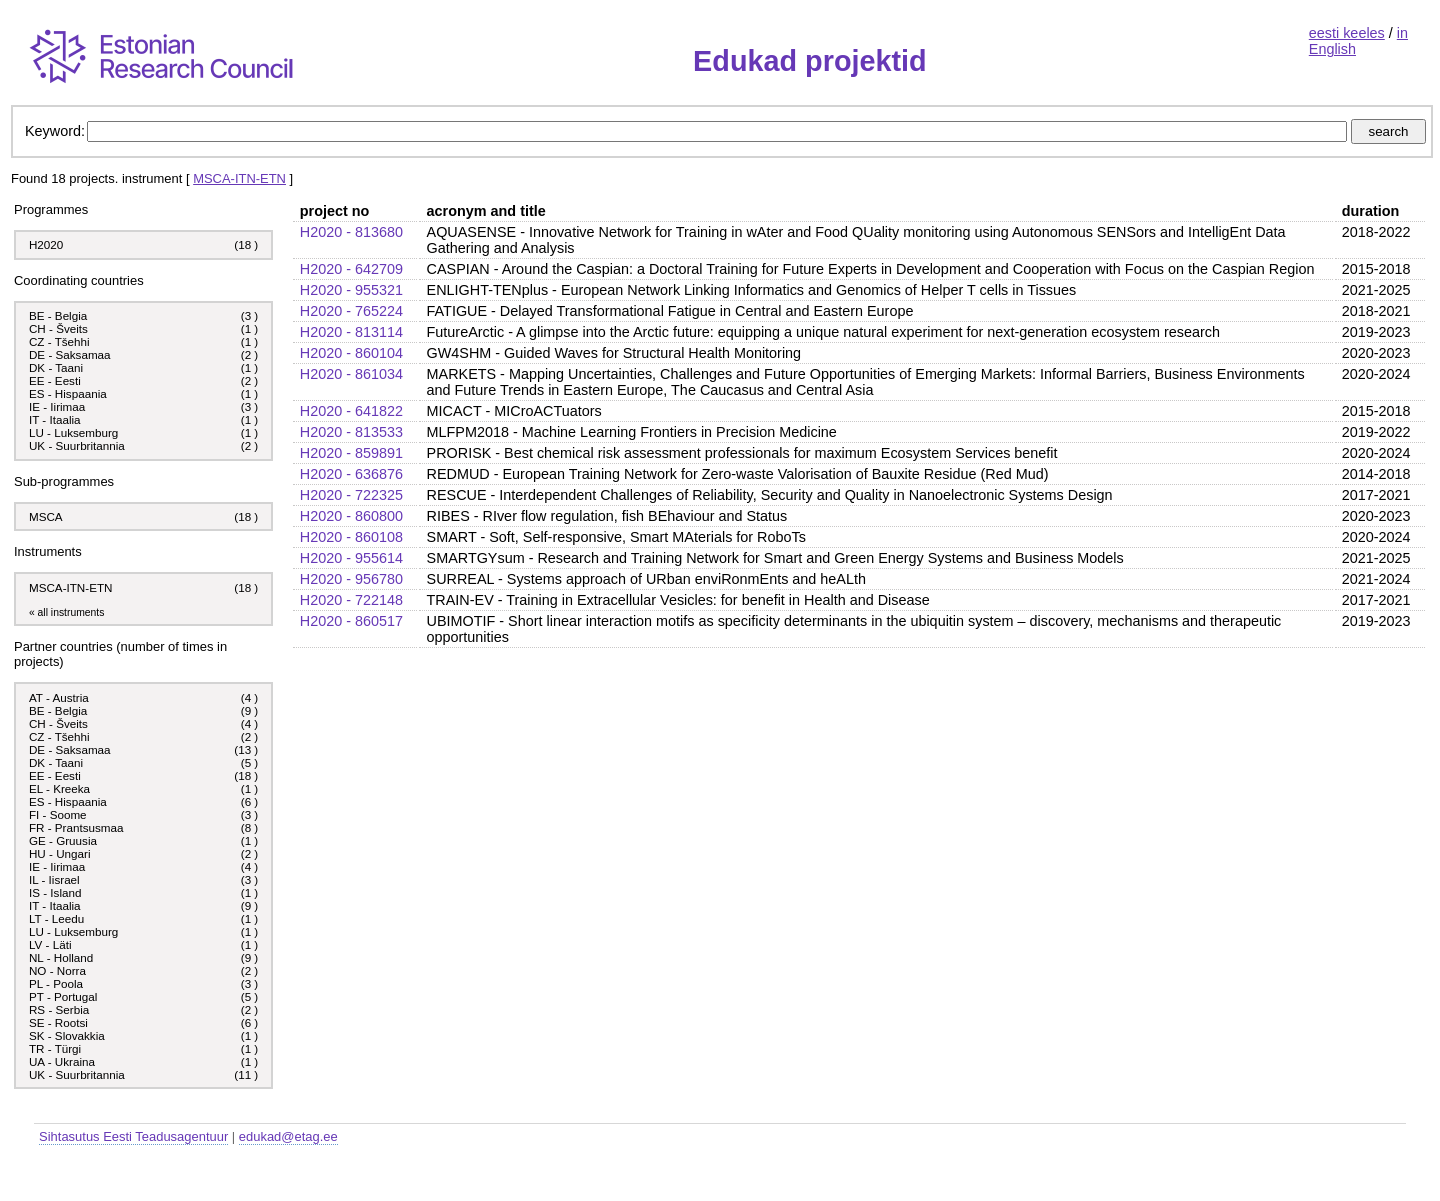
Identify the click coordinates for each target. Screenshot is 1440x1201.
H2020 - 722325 (351, 495)
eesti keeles (1347, 33)
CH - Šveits (58, 328)
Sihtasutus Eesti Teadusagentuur (133, 1136)
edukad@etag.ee (288, 1136)
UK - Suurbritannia (77, 445)
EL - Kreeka (59, 788)
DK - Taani (56, 367)
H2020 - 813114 (351, 332)
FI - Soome (58, 814)
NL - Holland (61, 957)
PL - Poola (56, 983)
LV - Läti (50, 944)
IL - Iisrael (54, 879)
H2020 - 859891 (351, 453)
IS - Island (55, 892)
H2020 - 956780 (351, 579)
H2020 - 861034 (351, 374)
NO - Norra (57, 970)
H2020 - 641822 (351, 411)
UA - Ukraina (62, 1061)
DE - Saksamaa (70, 354)
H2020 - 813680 (351, 232)
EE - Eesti (55, 380)
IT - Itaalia (55, 419)
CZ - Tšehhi (59, 341)
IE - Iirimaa (57, 406)
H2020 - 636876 (351, 474)
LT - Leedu (56, 918)
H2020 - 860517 (351, 621)
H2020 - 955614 (351, 558)
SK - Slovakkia (67, 1035)
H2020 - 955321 (351, 290)
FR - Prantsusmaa (76, 827)
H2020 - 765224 (351, 311)
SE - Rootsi (58, 1022)
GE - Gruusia (63, 840)
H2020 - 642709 (351, 269)
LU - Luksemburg (73, 432)
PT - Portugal (63, 996)
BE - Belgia (58, 315)
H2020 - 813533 (351, 432)
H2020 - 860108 (351, 537)
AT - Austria (59, 697)
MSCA (46, 516)
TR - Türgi (55, 1048)
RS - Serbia (59, 1009)
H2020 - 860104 (351, 353)
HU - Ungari (60, 853)
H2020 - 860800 (351, 516)
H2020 (46, 244)
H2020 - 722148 (351, 600)
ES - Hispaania (68, 393)
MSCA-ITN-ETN (239, 178)
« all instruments (66, 612)
